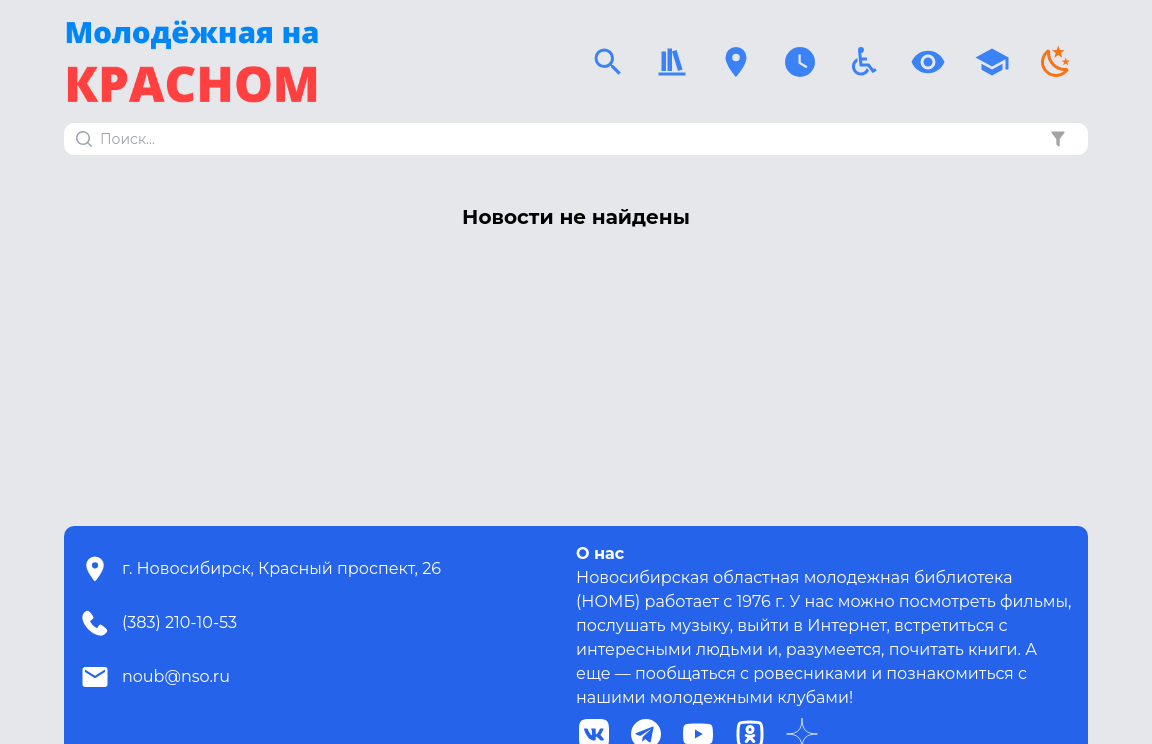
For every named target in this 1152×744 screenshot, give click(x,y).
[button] (1058, 139)
